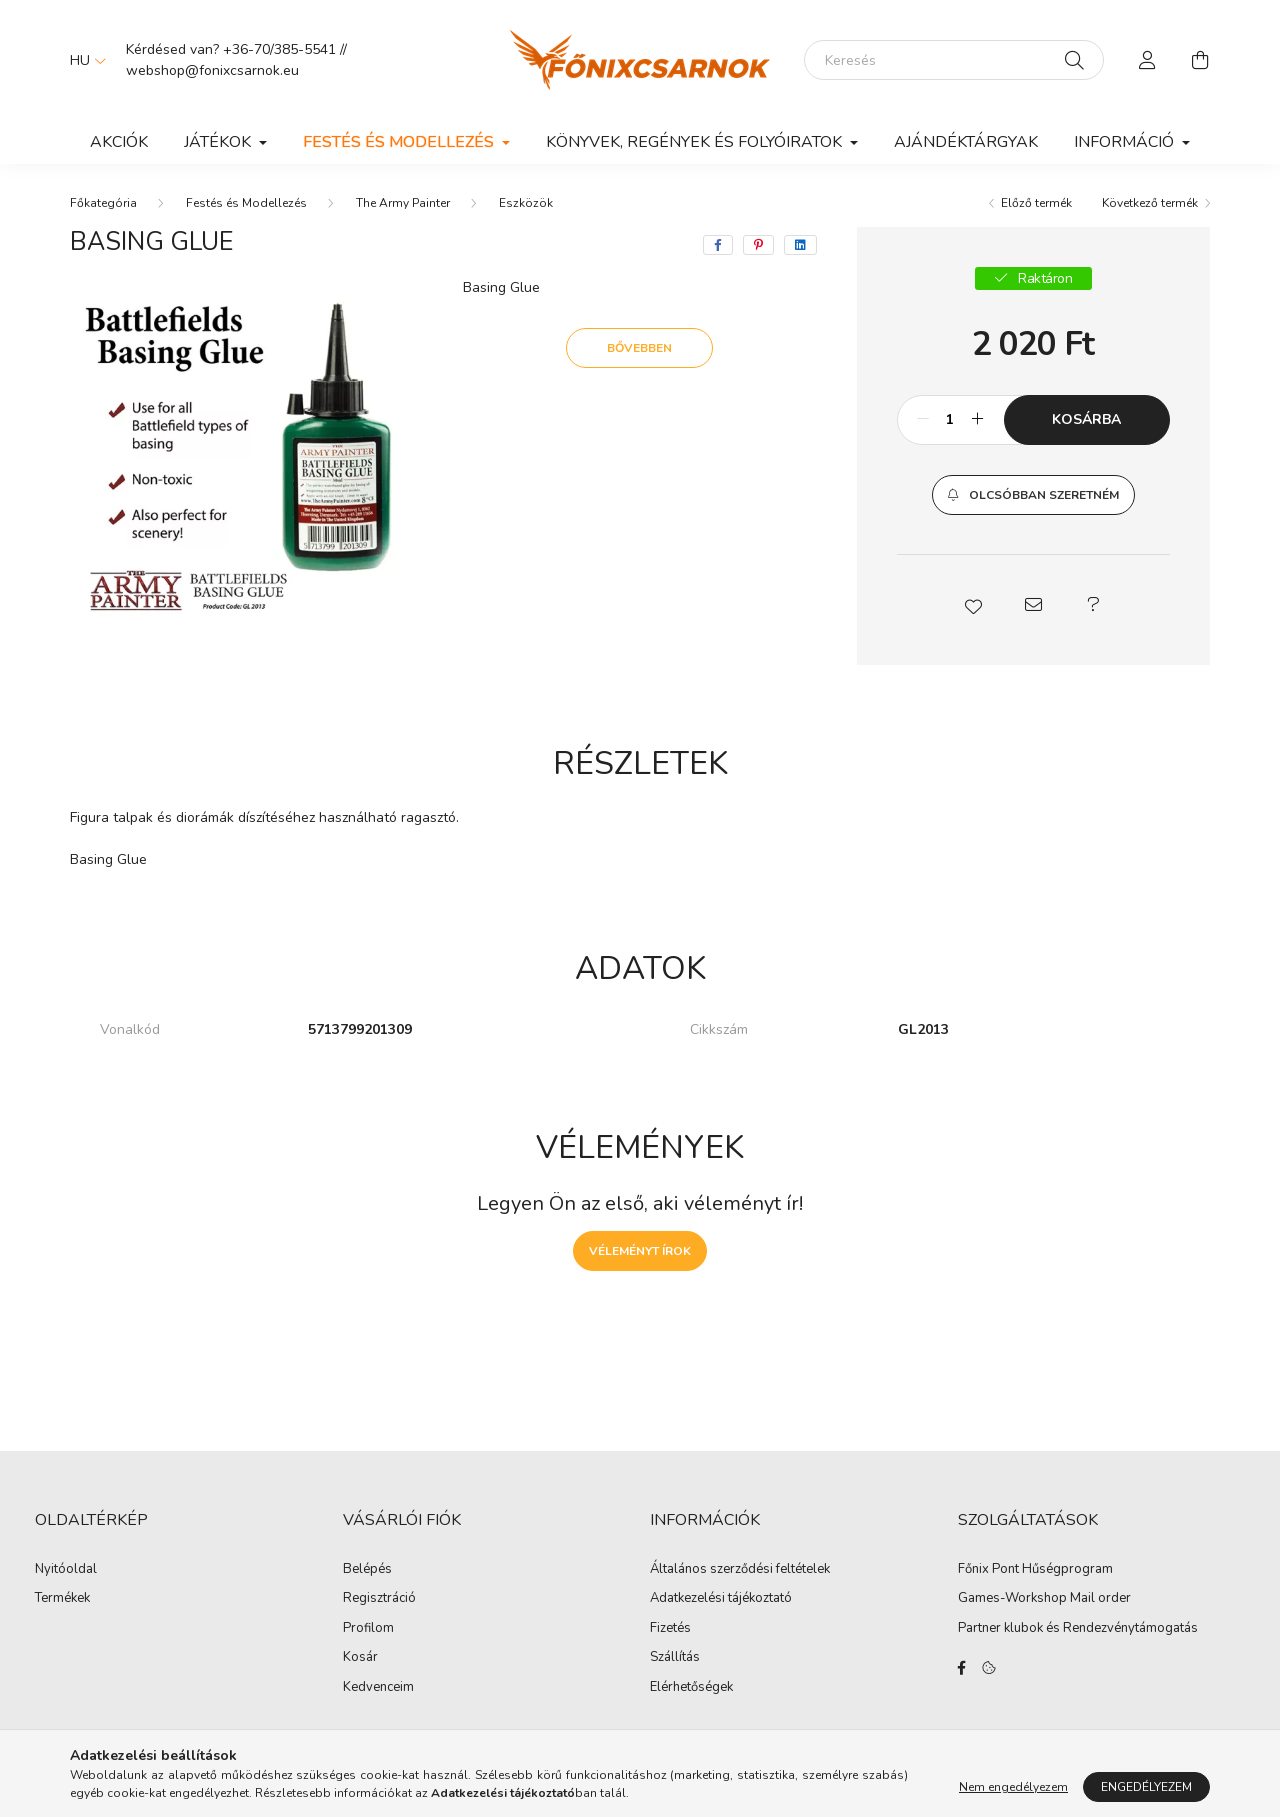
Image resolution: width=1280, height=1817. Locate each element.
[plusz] (978, 420)
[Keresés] (954, 60)
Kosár (360, 1658)
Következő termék (1150, 203)
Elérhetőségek (691, 1688)
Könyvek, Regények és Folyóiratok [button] (696, 142)
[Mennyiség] (950, 420)
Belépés (367, 1570)
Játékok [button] (219, 142)
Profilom (368, 1629)
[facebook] (718, 245)
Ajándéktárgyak (966, 142)
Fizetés (670, 1629)
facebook (962, 1668)
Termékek (62, 1599)
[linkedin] (800, 245)
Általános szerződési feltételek (740, 1570)
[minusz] (923, 420)
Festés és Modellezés (246, 203)
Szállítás (675, 1658)
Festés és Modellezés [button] (400, 142)
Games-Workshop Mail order (1044, 1599)
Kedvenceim (378, 1688)
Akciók (119, 142)
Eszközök (526, 203)
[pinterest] (758, 245)
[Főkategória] (103, 203)
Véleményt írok (640, 1251)
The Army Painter (403, 203)
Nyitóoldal (66, 1570)
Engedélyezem (1146, 1787)
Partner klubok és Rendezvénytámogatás (1078, 1629)
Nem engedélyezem (1013, 1787)
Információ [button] (1126, 142)
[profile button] (1148, 60)
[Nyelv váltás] (83, 60)
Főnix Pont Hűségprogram (1035, 1570)
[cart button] (1200, 60)
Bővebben (639, 348)
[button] (1033, 495)
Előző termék (1036, 203)
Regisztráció (379, 1599)
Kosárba (1086, 419)
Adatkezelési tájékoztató (721, 1599)
